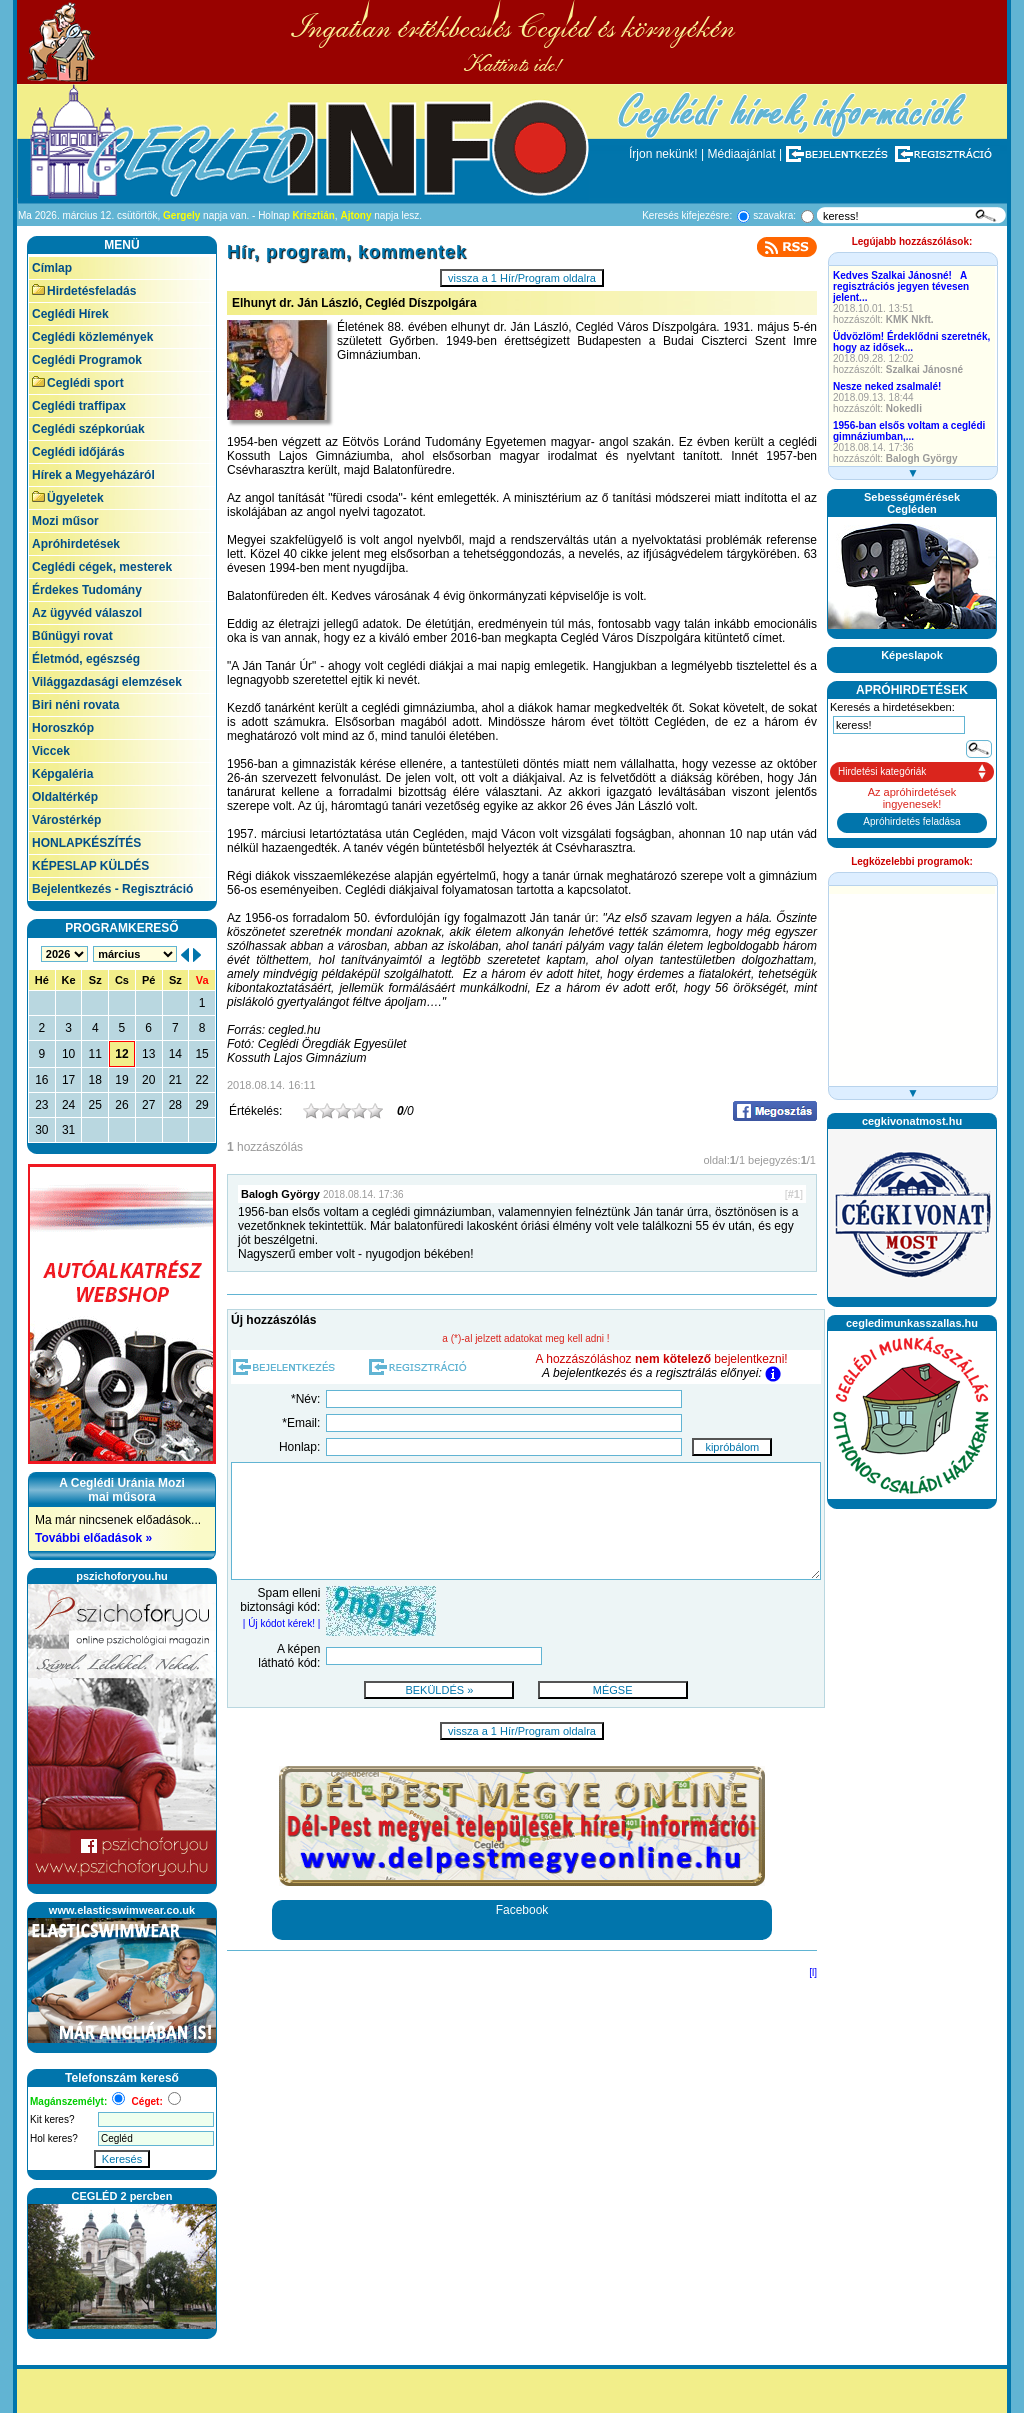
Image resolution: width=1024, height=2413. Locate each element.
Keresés (122, 2159)
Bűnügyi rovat (72, 636)
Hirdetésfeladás (84, 291)
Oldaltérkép (65, 797)
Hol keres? (54, 2138)
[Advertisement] (912, 1817)
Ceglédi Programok (87, 360)
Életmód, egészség (86, 659)
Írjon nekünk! (663, 154)
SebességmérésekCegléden (912, 503)
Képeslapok (912, 655)
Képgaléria (62, 774)
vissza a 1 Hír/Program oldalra (522, 278)
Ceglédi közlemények (92, 337)
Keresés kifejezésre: (687, 215)
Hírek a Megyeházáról (93, 475)
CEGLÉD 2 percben (122, 2196)
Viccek (51, 751)
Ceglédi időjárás (78, 452)
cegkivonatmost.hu (912, 1121)
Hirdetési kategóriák (882, 771)
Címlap (52, 268)
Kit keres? (52, 2119)
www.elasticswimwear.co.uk (122, 1910)
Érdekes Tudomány (87, 590)
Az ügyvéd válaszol (87, 613)
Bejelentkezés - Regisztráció (112, 889)
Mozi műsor (65, 521)
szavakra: (774, 215)
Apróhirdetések (76, 544)
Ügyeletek (68, 498)
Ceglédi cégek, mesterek (102, 567)
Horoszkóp (63, 728)
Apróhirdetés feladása (911, 821)
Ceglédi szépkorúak (88, 429)
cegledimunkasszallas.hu (912, 1323)
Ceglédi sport (78, 383)
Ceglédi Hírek (70, 314)
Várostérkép (66, 820)
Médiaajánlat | (745, 154)
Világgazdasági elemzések (107, 682)
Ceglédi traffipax (79, 406)
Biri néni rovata (75, 705)
